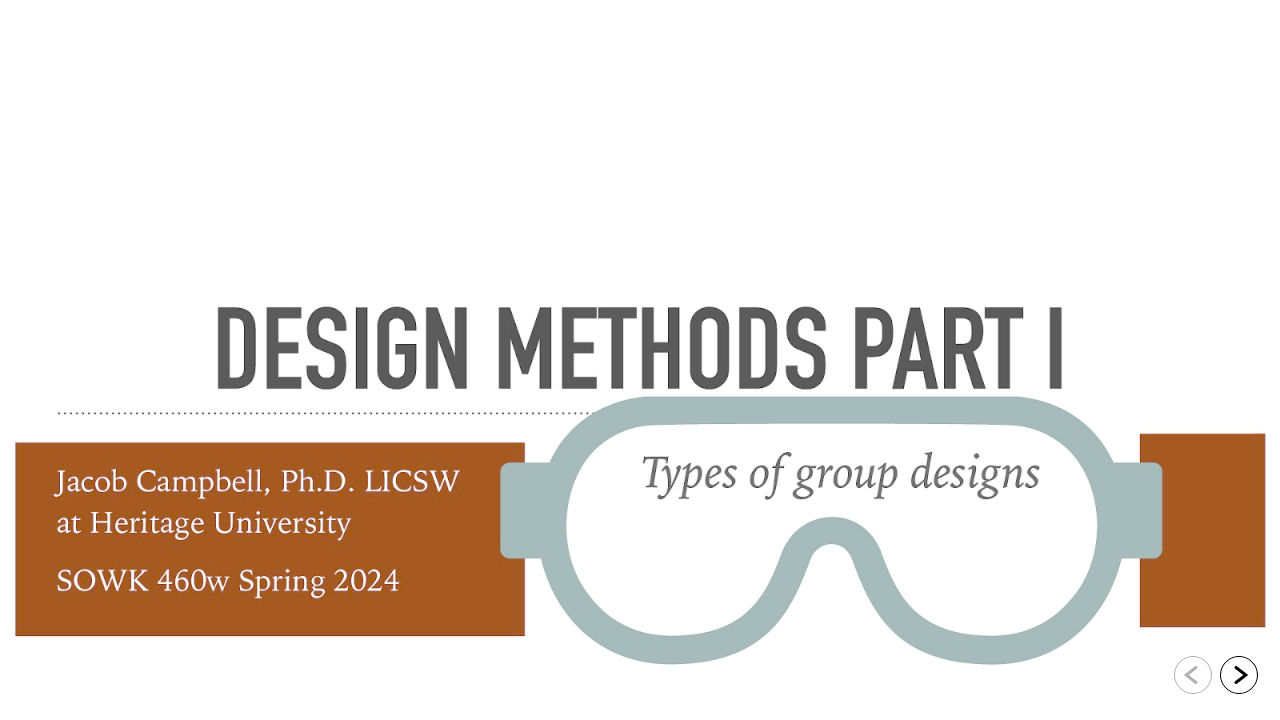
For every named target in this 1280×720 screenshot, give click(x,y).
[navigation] (1216, 678)
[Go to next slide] (1239, 675)
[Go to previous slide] (1193, 675)
